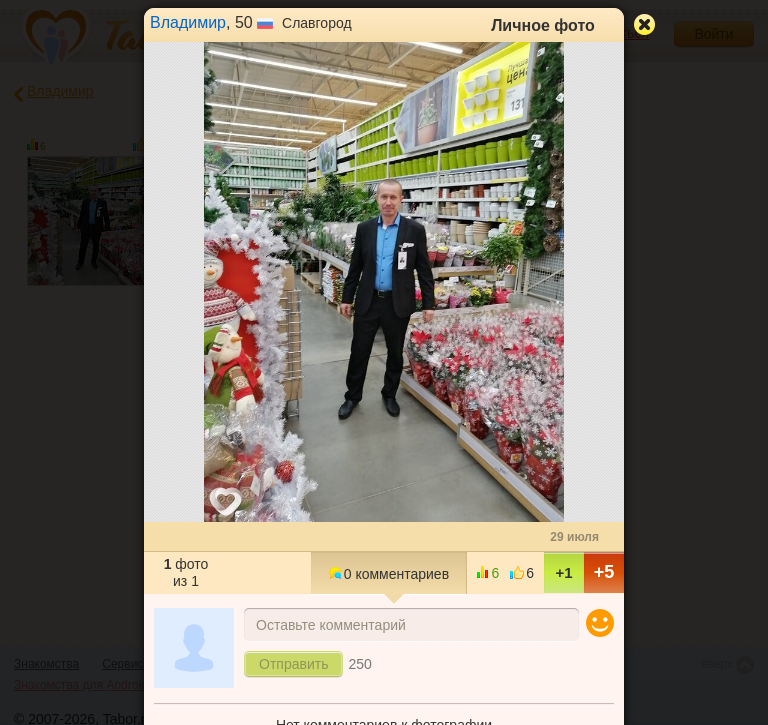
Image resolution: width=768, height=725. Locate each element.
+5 (604, 572)
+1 (563, 572)
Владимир (188, 22)
